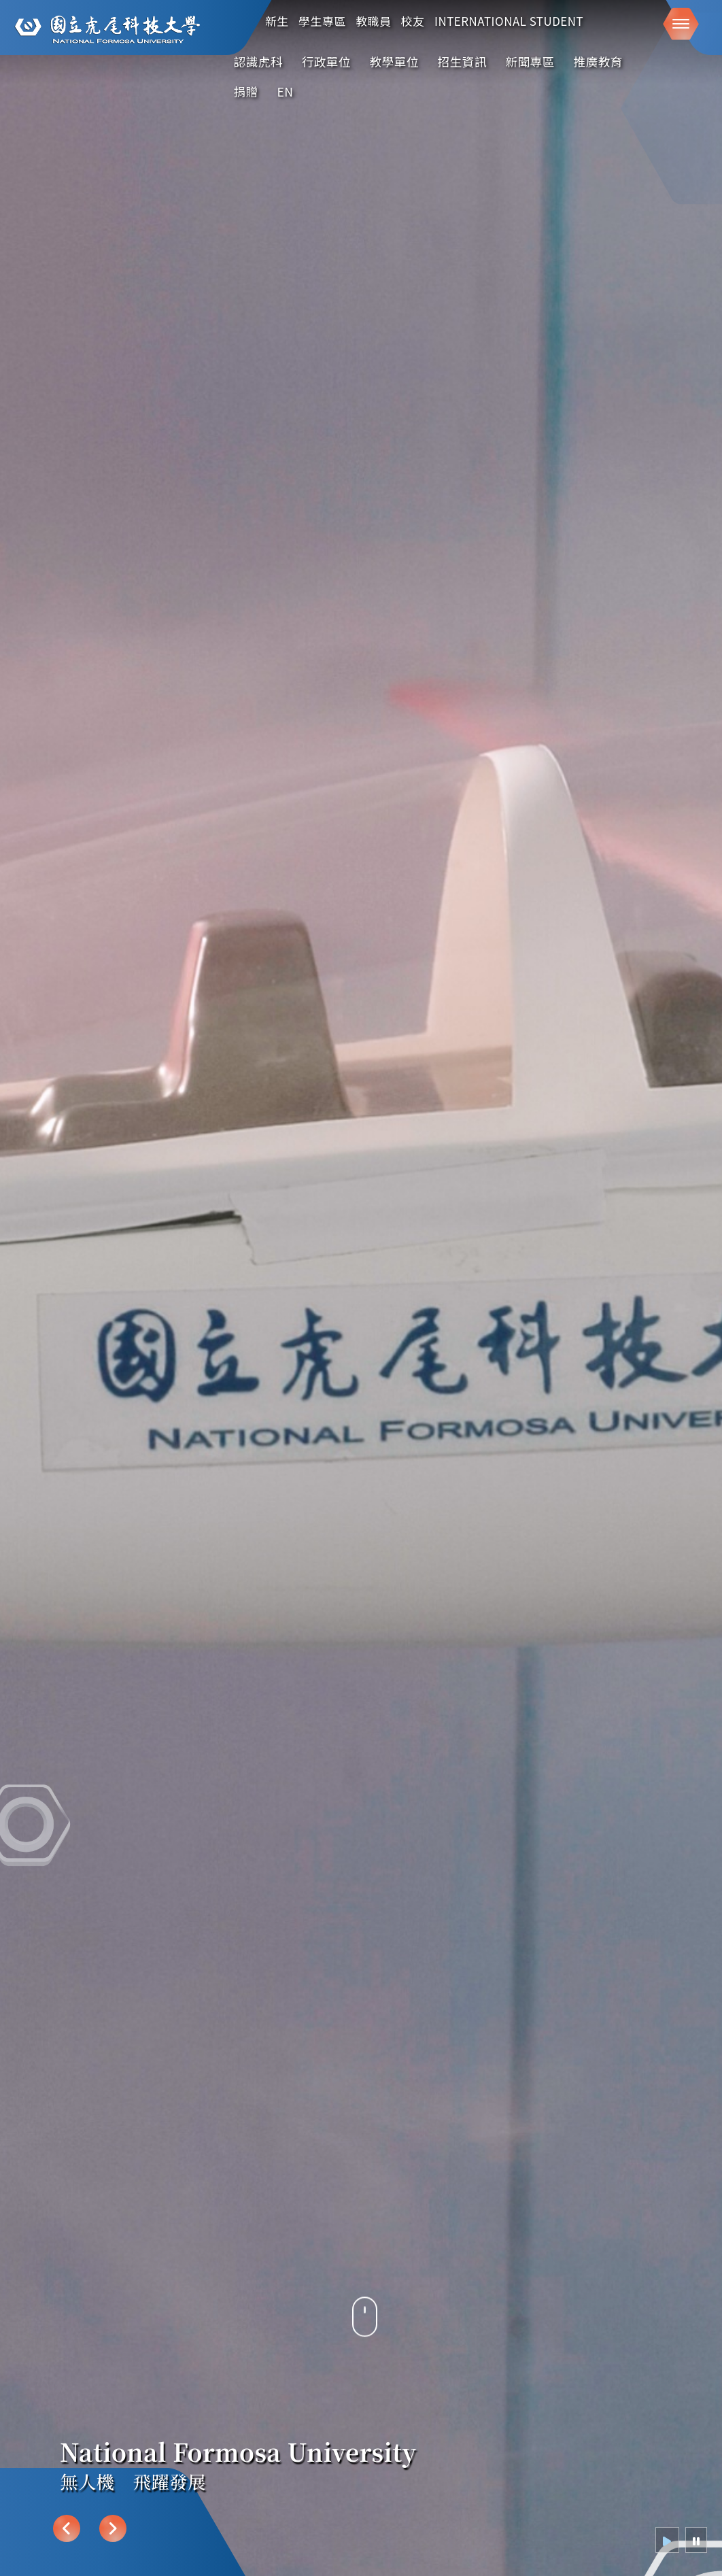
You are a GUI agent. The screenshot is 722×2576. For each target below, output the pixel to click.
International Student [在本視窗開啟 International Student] (508, 20)
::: (641, 58)
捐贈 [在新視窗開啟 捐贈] (246, 91)
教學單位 (394, 61)
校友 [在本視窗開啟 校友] (413, 20)
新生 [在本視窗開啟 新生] (277, 20)
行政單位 (326, 61)
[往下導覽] (364, 2334)
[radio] (667, 2540)
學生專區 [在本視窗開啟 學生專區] (322, 20)
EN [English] (285, 91)
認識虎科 (258, 61)
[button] (681, 24)
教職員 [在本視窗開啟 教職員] (373, 20)
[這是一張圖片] (106, 29)
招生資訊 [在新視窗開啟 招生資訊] (462, 61)
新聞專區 (530, 61)
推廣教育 (598, 61)
